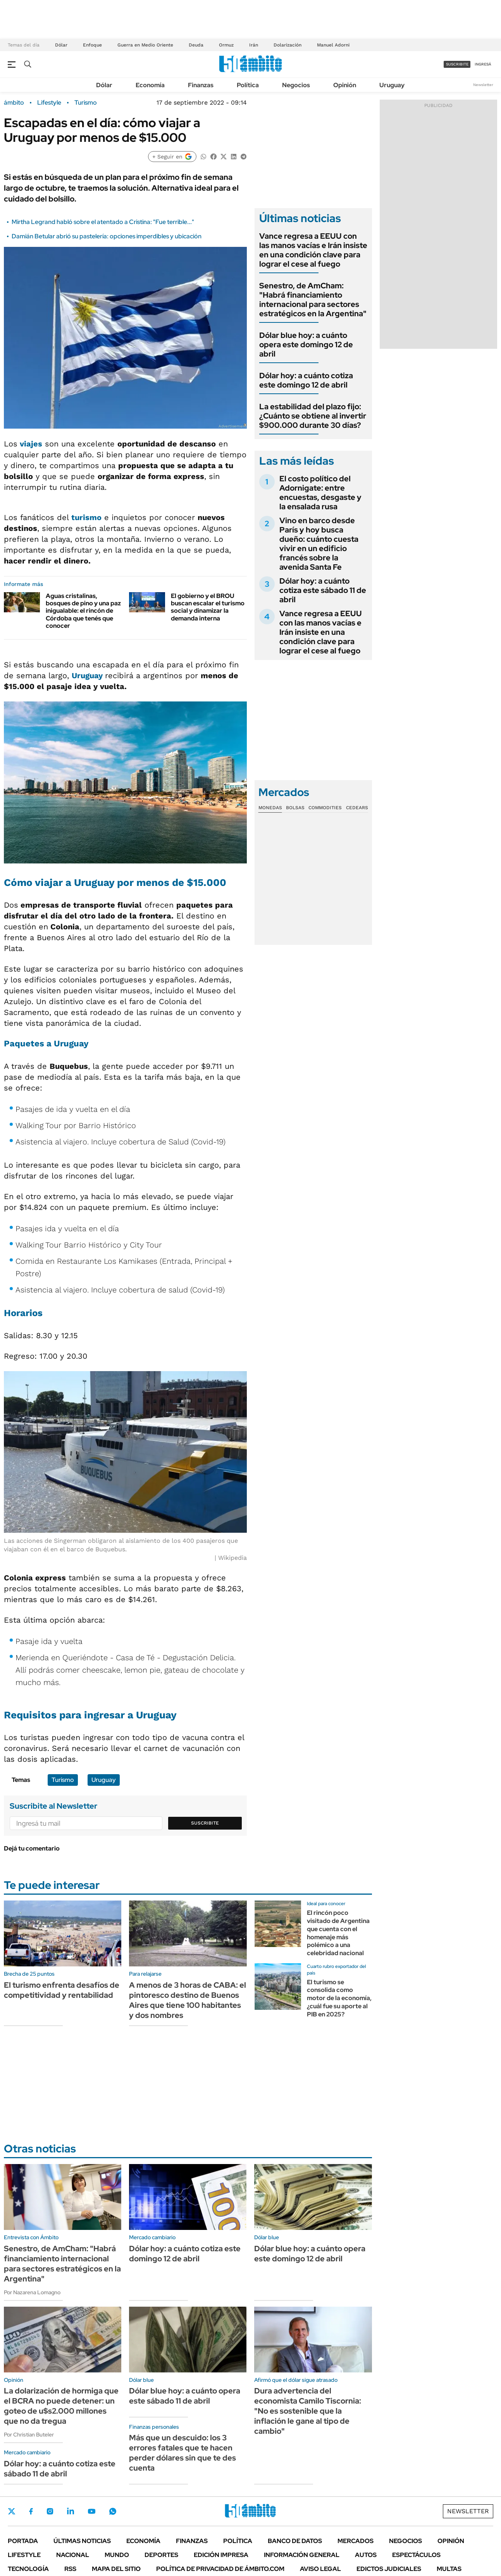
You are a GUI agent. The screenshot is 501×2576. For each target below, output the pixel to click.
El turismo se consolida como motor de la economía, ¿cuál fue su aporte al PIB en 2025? (339, 1998)
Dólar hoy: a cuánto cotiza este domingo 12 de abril (306, 380)
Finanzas (200, 85)
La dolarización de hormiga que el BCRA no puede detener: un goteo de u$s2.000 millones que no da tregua (61, 2406)
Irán (253, 45)
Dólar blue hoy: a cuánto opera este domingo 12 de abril (306, 344)
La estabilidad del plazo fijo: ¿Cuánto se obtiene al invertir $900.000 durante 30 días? (312, 415)
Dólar (61, 45)
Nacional (72, 2555)
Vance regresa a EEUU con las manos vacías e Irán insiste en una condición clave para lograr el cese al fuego (313, 250)
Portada (23, 2541)
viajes (31, 443)
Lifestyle (49, 103)
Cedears (357, 807)
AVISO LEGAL (320, 2569)
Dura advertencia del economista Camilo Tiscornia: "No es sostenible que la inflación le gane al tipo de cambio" (307, 2411)
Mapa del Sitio (116, 2569)
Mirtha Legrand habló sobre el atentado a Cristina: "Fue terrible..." (103, 222)
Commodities (325, 807)
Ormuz (226, 45)
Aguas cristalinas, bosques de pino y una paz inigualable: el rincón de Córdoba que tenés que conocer (83, 611)
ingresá (483, 64)
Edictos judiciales (388, 2569)
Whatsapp (112, 2511)
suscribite (457, 64)
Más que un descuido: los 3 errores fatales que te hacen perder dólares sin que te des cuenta (182, 2453)
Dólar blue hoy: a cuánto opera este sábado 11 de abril (184, 2396)
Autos (366, 2555)
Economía (150, 85)
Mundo (117, 2555)
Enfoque (92, 45)
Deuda (196, 45)
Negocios (296, 85)
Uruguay (392, 85)
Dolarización (287, 45)
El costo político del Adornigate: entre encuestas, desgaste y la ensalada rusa (320, 493)
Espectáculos (416, 2555)
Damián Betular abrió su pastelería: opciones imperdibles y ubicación (106, 236)
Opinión (344, 85)
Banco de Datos (295, 2541)
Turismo (85, 103)
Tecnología (28, 2569)
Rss (70, 2569)
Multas (449, 2569)
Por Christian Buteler (29, 2434)
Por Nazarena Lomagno (32, 2292)
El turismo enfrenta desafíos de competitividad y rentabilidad (61, 1990)
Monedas (270, 807)
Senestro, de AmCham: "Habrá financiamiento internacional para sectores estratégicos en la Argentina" (313, 300)
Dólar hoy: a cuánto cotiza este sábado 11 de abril (322, 590)
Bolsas (295, 807)
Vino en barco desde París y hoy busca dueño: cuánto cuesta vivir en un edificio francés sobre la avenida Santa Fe (318, 543)
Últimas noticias (82, 2541)
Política (248, 85)
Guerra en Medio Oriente (145, 45)
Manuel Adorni (333, 45)
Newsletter (483, 85)
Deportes (161, 2555)
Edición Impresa (221, 2555)
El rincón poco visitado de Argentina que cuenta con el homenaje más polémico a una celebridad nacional (338, 1933)
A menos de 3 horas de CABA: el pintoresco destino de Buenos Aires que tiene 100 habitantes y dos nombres (187, 2000)
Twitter (11, 2511)
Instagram (49, 2511)
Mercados (355, 2541)
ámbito (14, 103)
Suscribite (205, 1823)
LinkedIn (70, 2511)
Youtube (91, 2511)
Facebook (31, 2511)
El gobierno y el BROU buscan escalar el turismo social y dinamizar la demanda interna (207, 607)
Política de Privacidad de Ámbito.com (220, 2569)
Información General (301, 2555)
